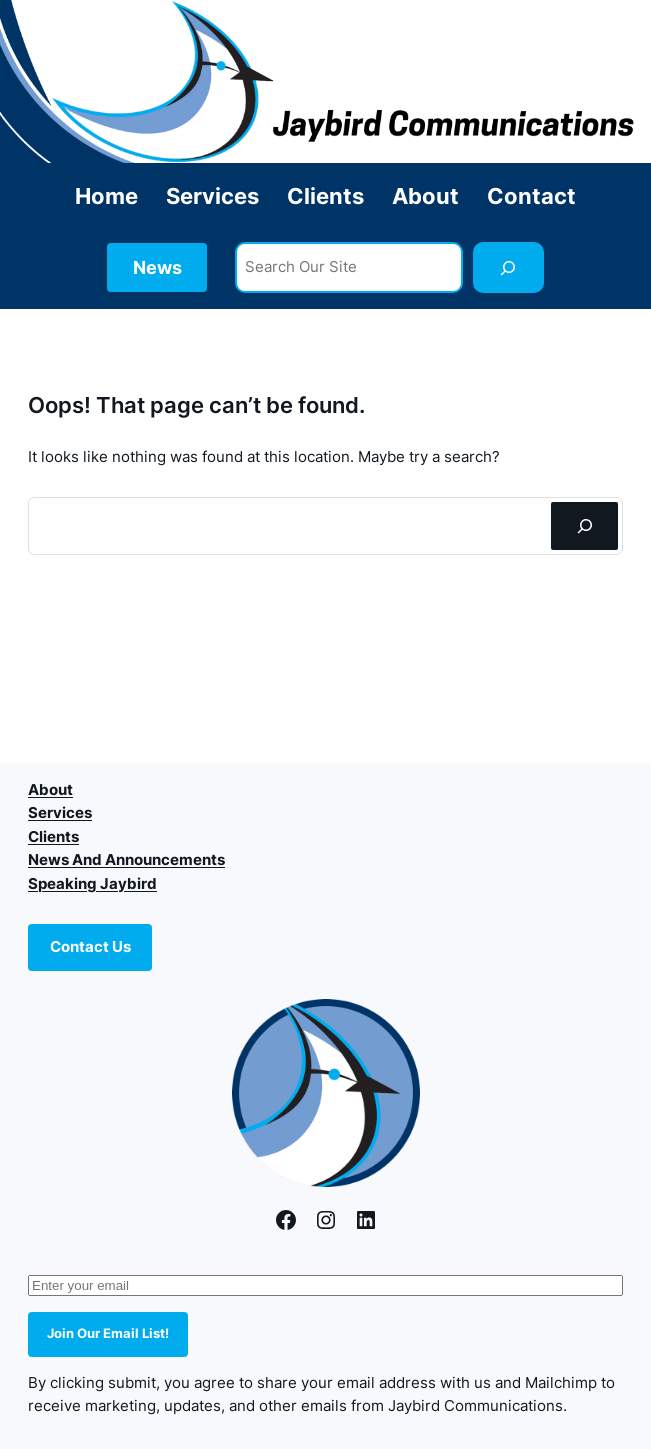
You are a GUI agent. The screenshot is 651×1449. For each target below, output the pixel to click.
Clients (53, 837)
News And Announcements (126, 860)
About (50, 790)
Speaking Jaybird (92, 884)
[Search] (508, 268)
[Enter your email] (325, 1285)
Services (60, 813)
